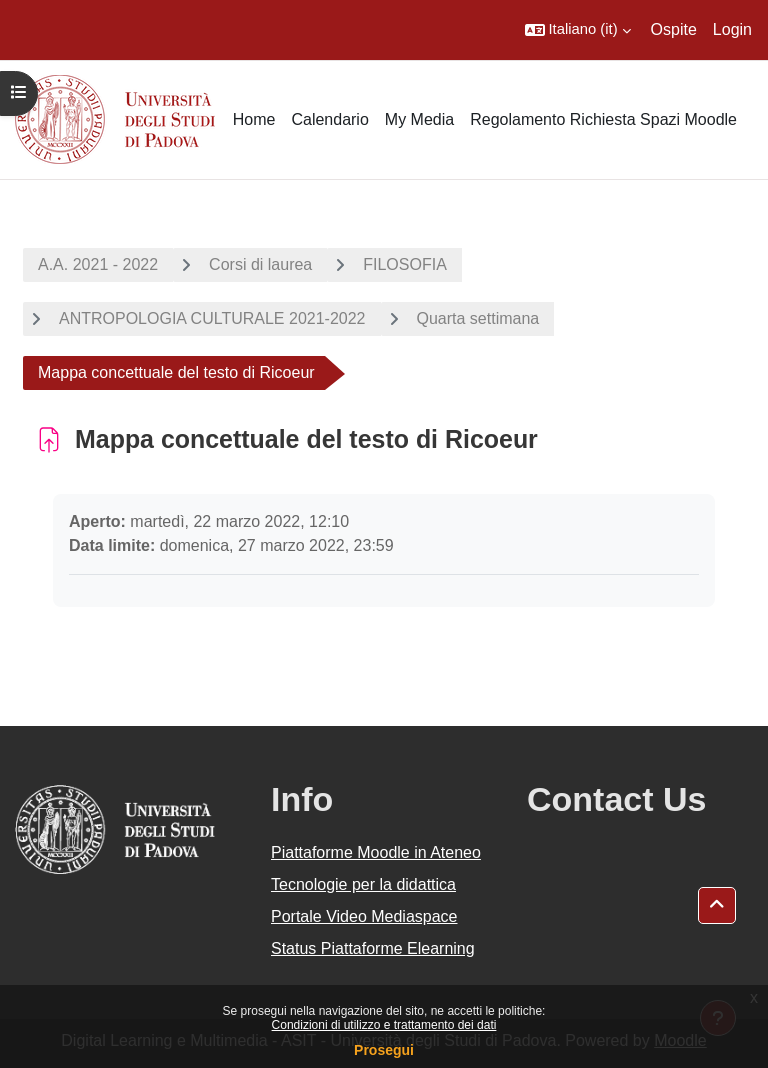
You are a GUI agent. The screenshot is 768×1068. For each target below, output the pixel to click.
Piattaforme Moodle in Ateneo (376, 852)
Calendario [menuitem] (329, 119)
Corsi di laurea (260, 264)
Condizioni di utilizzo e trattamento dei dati (384, 1025)
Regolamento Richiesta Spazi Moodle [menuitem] (603, 119)
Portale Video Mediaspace (364, 916)
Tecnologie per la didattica (363, 884)
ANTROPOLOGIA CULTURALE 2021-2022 (212, 318)
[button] (578, 30)
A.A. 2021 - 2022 (98, 264)
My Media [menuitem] (419, 119)
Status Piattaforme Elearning (373, 948)
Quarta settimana (478, 318)
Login (732, 29)
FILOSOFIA (405, 264)
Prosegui (384, 1050)
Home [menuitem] (254, 119)
